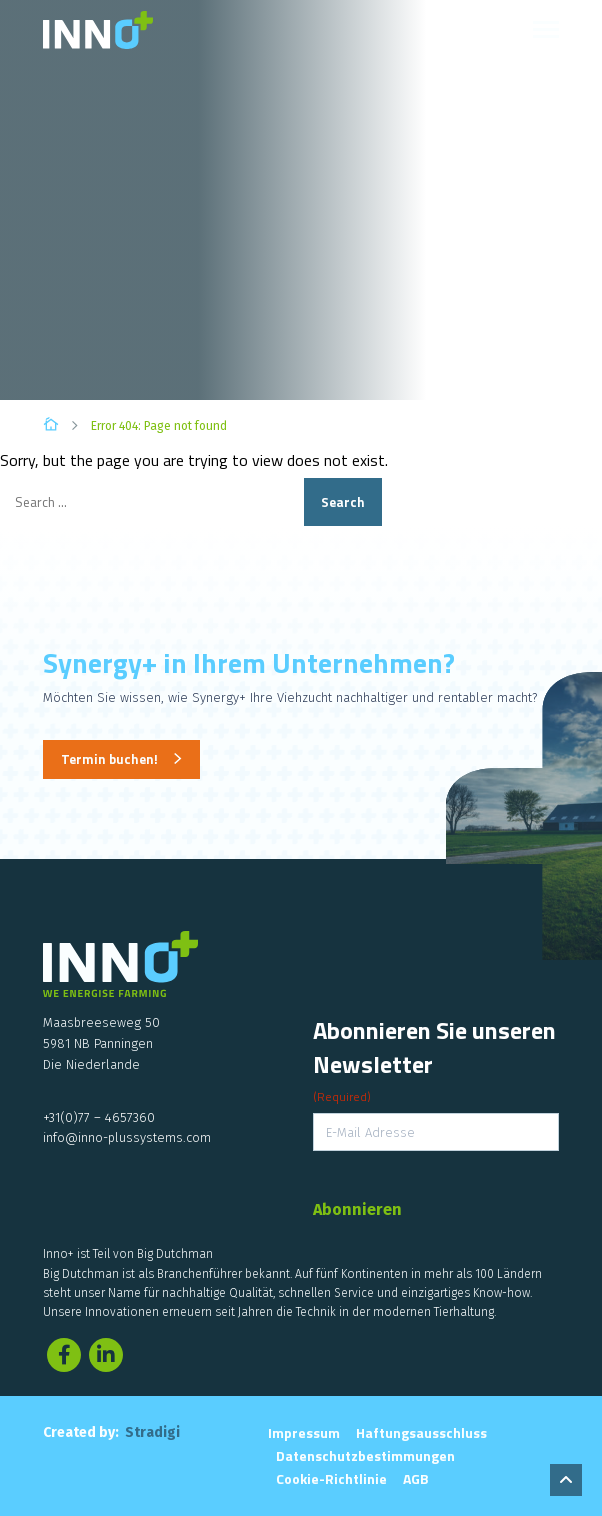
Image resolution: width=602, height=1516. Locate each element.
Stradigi (152, 1432)
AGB (416, 1478)
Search (343, 502)
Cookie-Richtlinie (331, 1478)
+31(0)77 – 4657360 (99, 1117)
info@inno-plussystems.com (127, 1137)
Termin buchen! (109, 759)
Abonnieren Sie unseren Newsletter (434, 1059)
